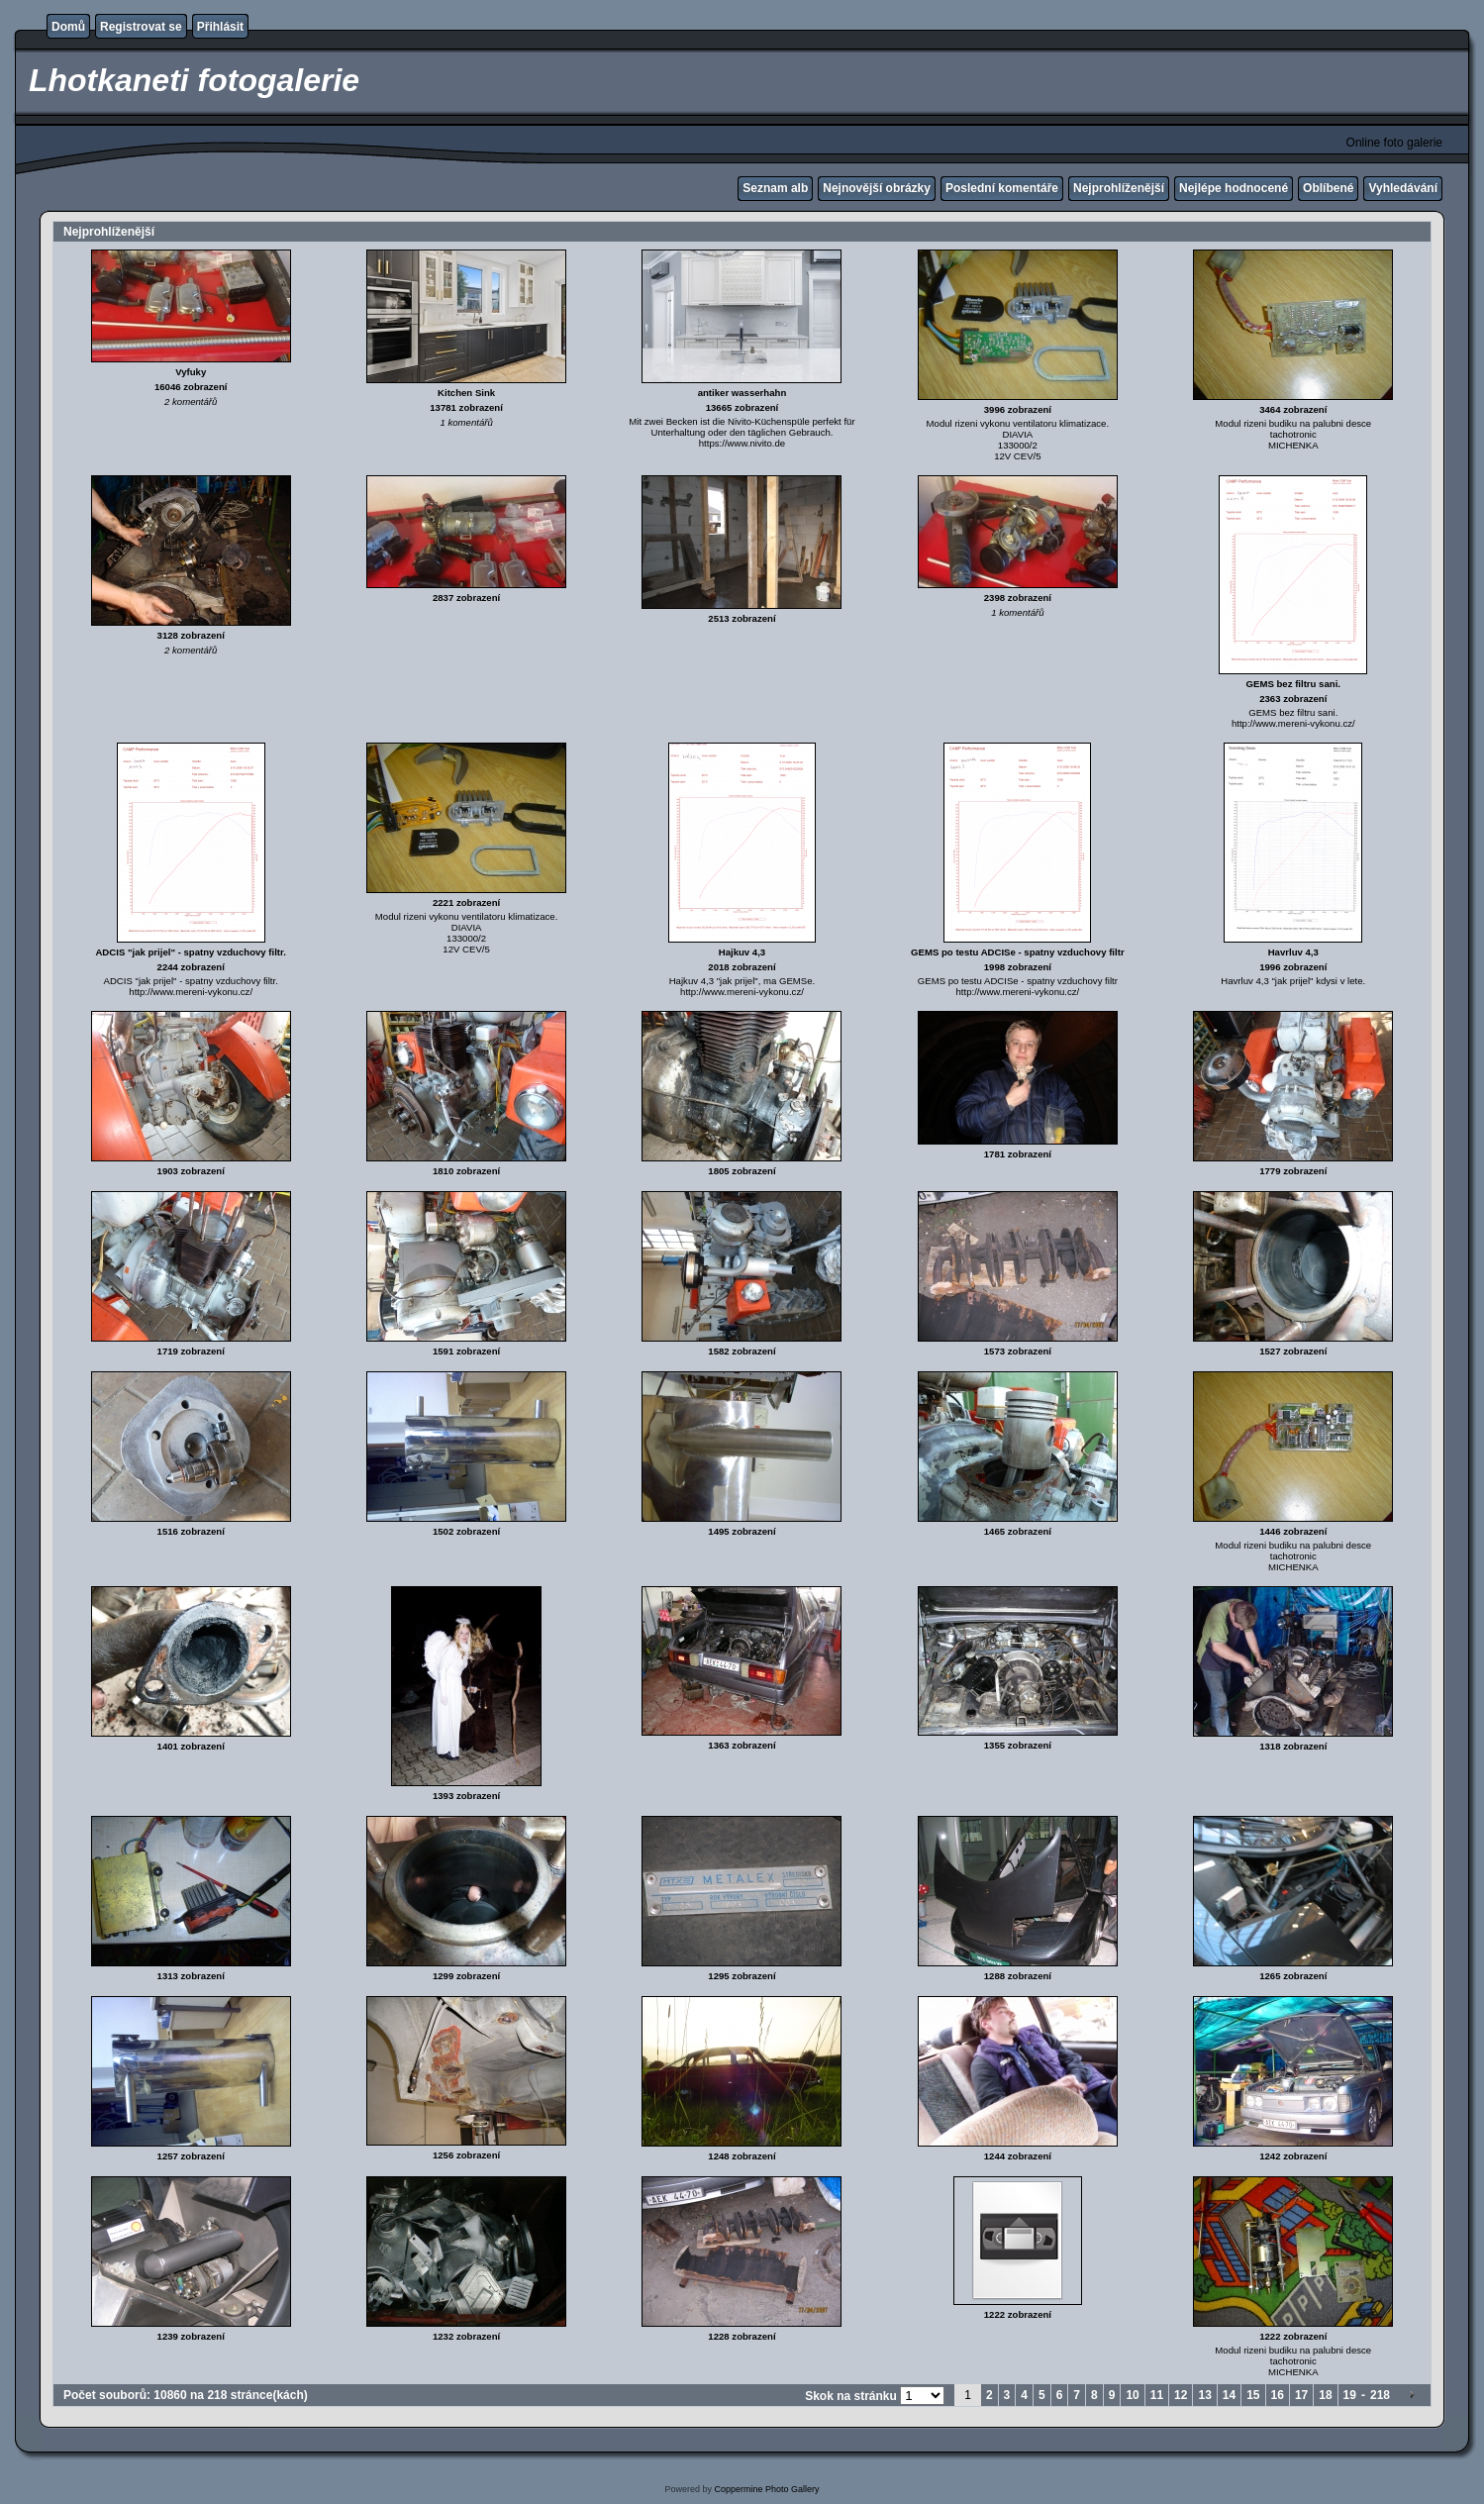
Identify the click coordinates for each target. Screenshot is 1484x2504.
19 (1349, 2395)
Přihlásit (220, 27)
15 (1252, 2395)
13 (1204, 2395)
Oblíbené (1328, 188)
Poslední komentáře (1001, 188)
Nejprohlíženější (1118, 188)
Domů (68, 27)
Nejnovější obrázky (877, 188)
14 (1229, 2395)
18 (1325, 2395)
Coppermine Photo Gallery (766, 2489)
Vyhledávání (1402, 188)
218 (1380, 2395)
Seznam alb (775, 188)
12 (1180, 2395)
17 (1301, 2395)
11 (1156, 2395)
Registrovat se (141, 27)
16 (1277, 2395)
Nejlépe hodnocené (1233, 188)
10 (1132, 2395)
